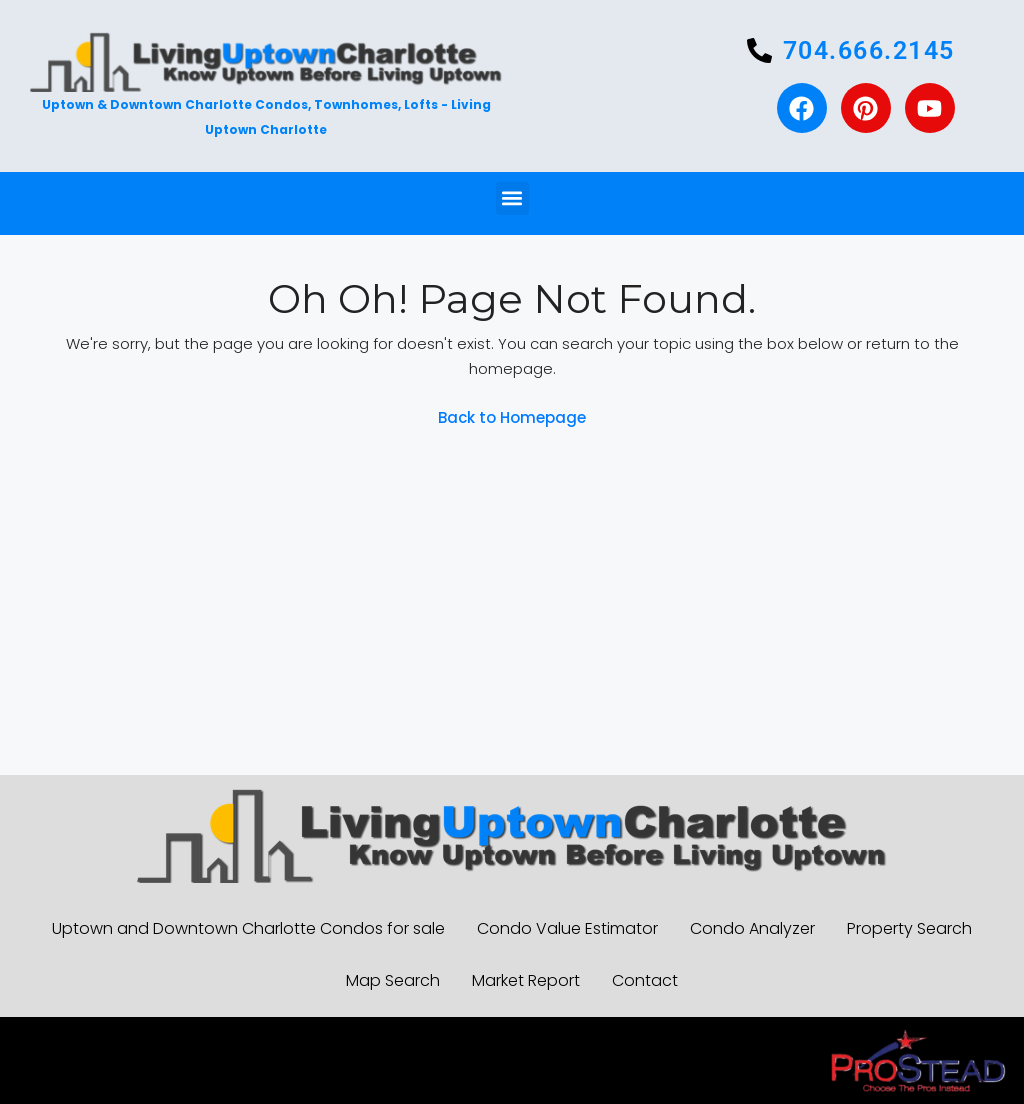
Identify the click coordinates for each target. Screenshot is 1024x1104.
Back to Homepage (512, 417)
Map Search (393, 980)
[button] (512, 198)
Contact (645, 980)
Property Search (909, 928)
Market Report (526, 980)
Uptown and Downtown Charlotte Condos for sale (248, 928)
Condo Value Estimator (567, 928)
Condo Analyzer (752, 928)
